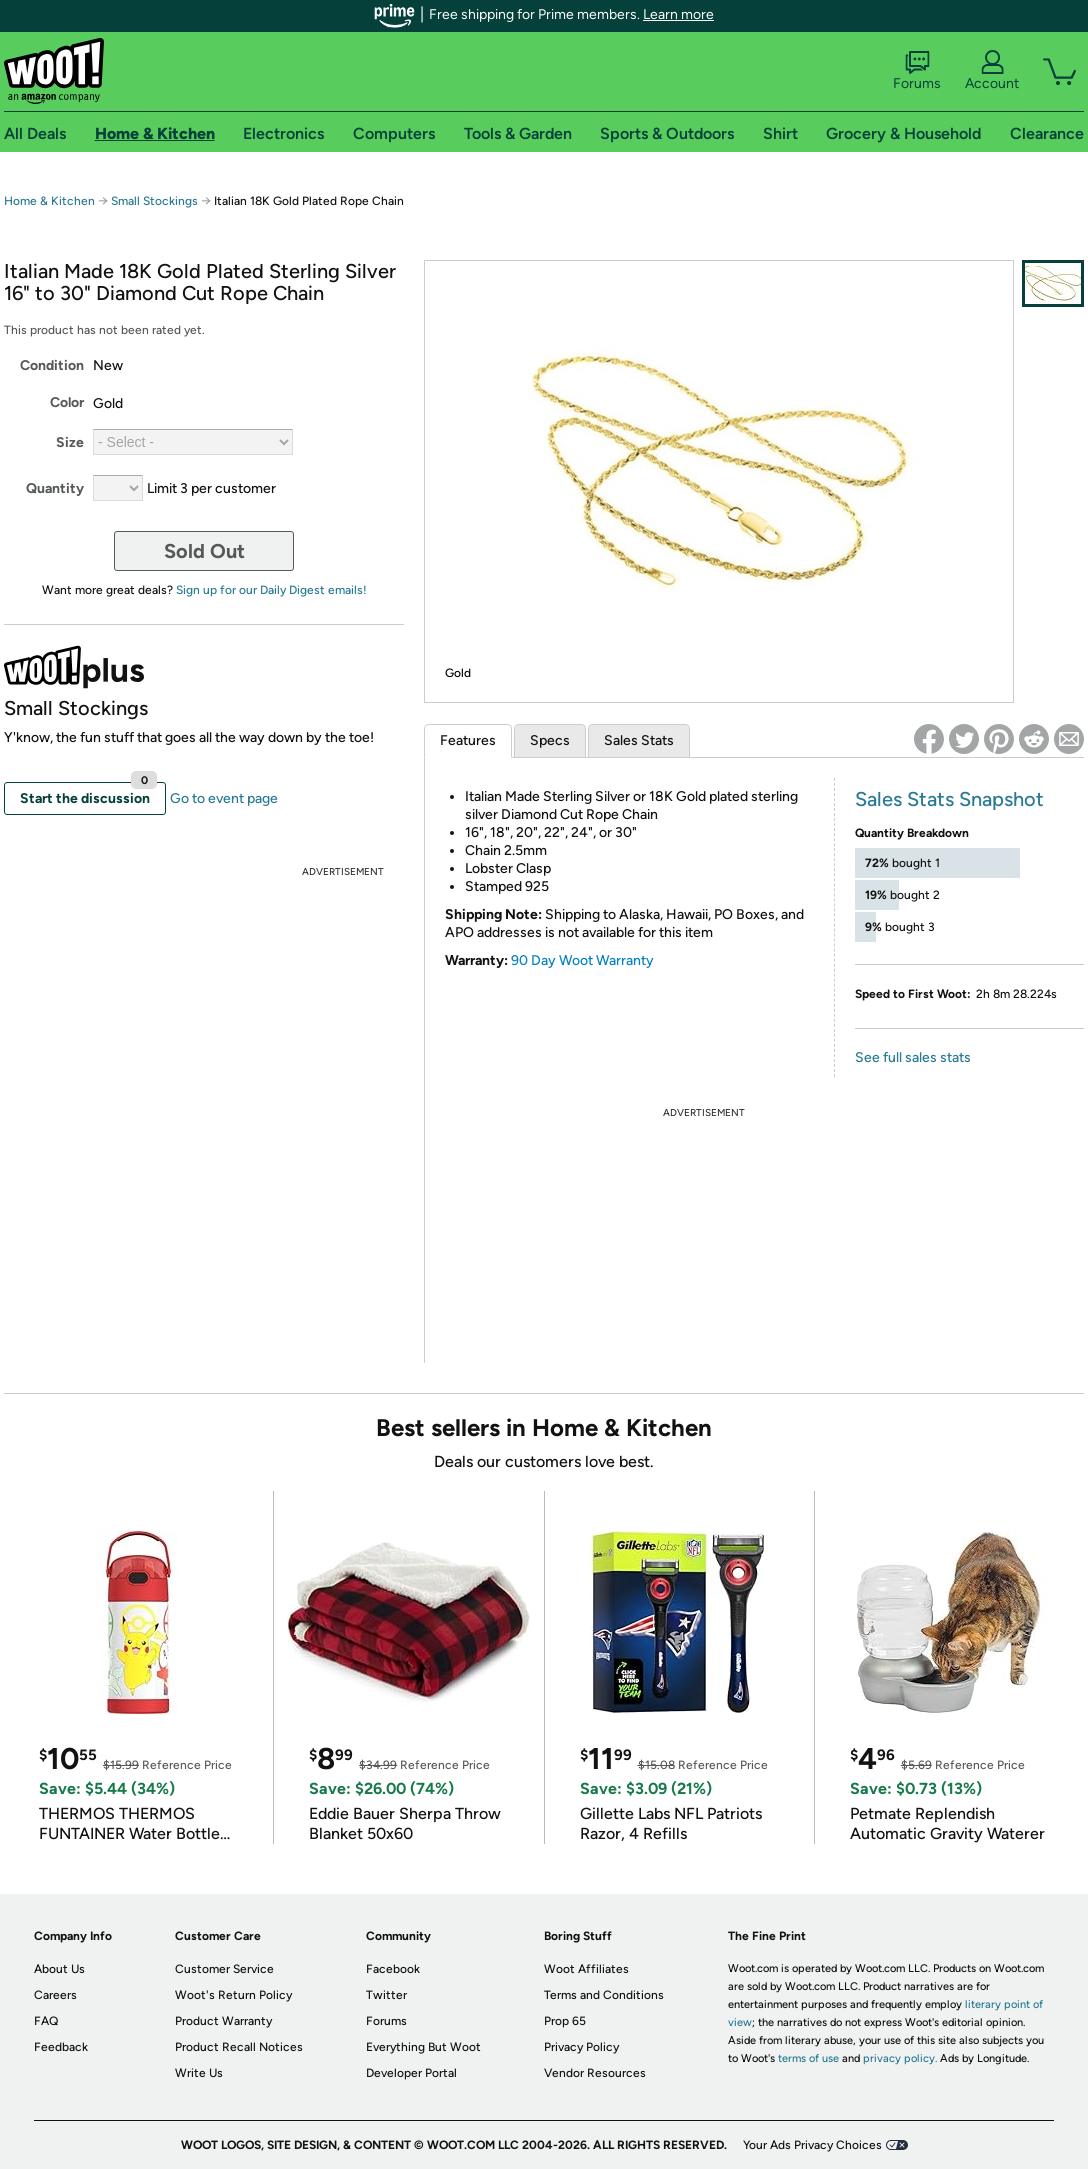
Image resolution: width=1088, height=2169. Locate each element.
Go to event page (224, 798)
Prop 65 (565, 2021)
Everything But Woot (423, 2047)
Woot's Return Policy (233, 1995)
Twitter (386, 1995)
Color (67, 402)
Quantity (55, 488)
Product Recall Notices (239, 2047)
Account (992, 71)
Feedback (61, 2047)
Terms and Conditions (604, 1995)
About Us (59, 1969)
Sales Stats (639, 740)
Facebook (393, 1969)
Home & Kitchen (49, 201)
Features (468, 740)
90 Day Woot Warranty (582, 960)
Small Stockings (154, 201)
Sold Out (204, 551)
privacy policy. (900, 2058)
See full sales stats (913, 1057)
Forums (917, 71)
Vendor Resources (595, 2073)
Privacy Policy (581, 2047)
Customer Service (224, 1969)
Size (70, 442)
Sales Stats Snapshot (949, 799)
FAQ (46, 2021)
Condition (52, 365)
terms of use (808, 2058)
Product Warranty (223, 2021)
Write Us (199, 2073)
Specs (550, 740)
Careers (55, 1995)
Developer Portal (411, 2073)
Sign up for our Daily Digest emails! (271, 590)
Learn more (678, 14)
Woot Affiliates (586, 1969)
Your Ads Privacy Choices (812, 2145)
